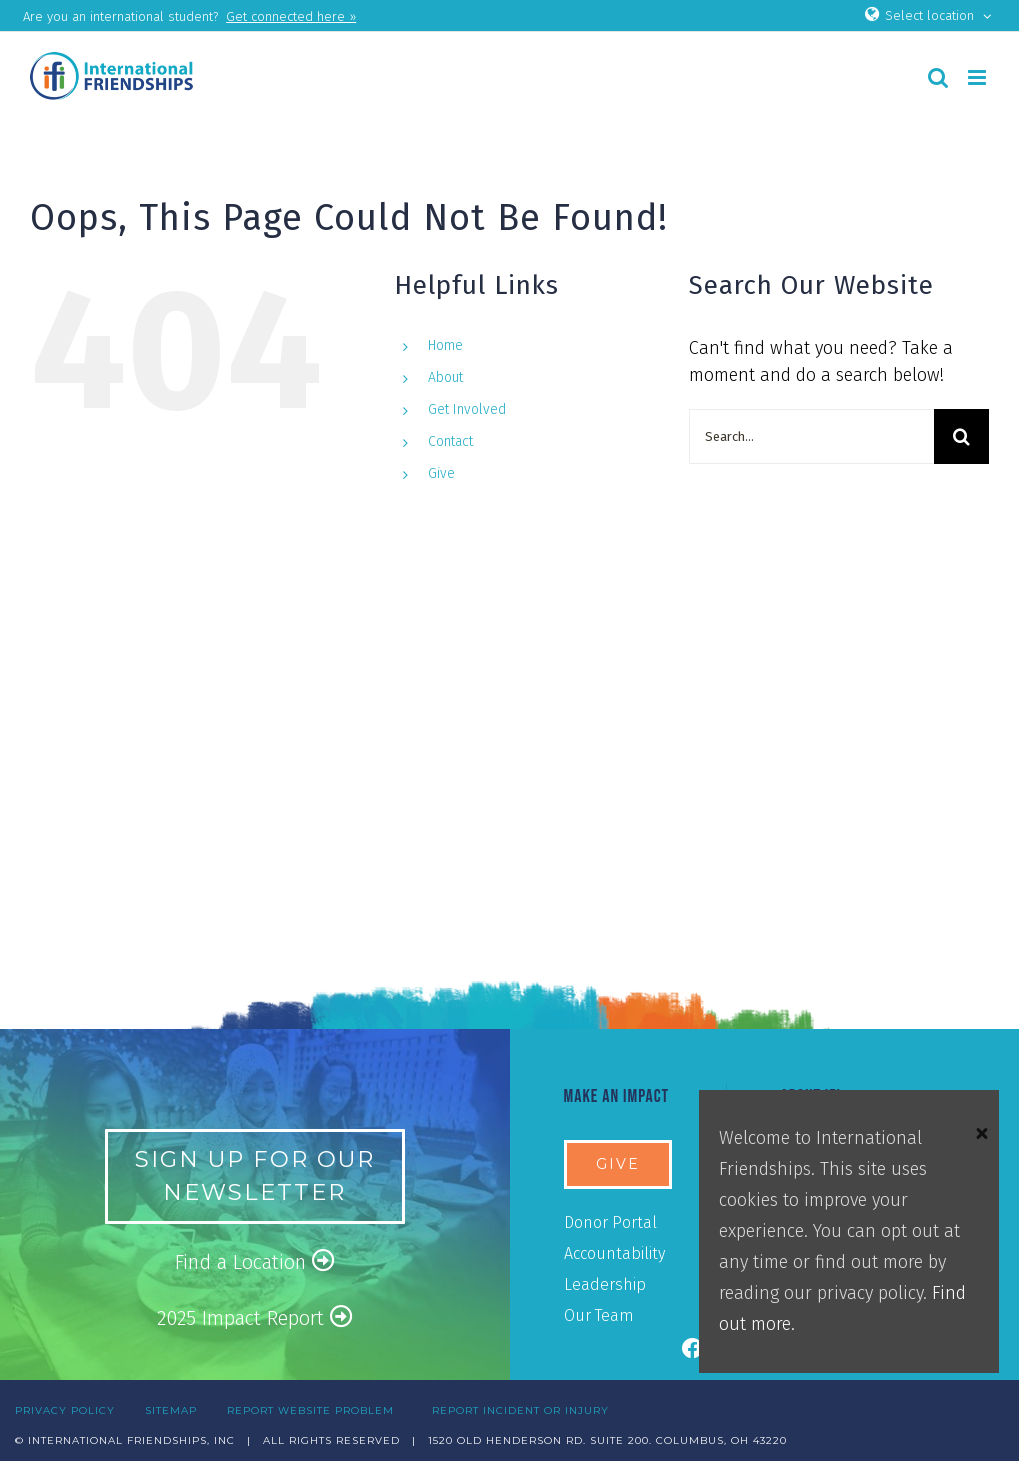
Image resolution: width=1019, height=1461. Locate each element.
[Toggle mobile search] (938, 77)
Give (441, 473)
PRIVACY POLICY (65, 1410)
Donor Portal (610, 1222)
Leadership (605, 1284)
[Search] (961, 436)
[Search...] (811, 436)
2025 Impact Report (255, 1317)
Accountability (614, 1253)
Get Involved (467, 409)
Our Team (599, 1315)
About (445, 377)
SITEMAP (171, 1410)
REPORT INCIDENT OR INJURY (520, 1410)
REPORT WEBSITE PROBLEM (310, 1410)
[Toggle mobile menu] (978, 77)
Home (445, 345)
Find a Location (255, 1261)
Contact (450, 441)
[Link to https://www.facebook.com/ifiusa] (693, 1349)
